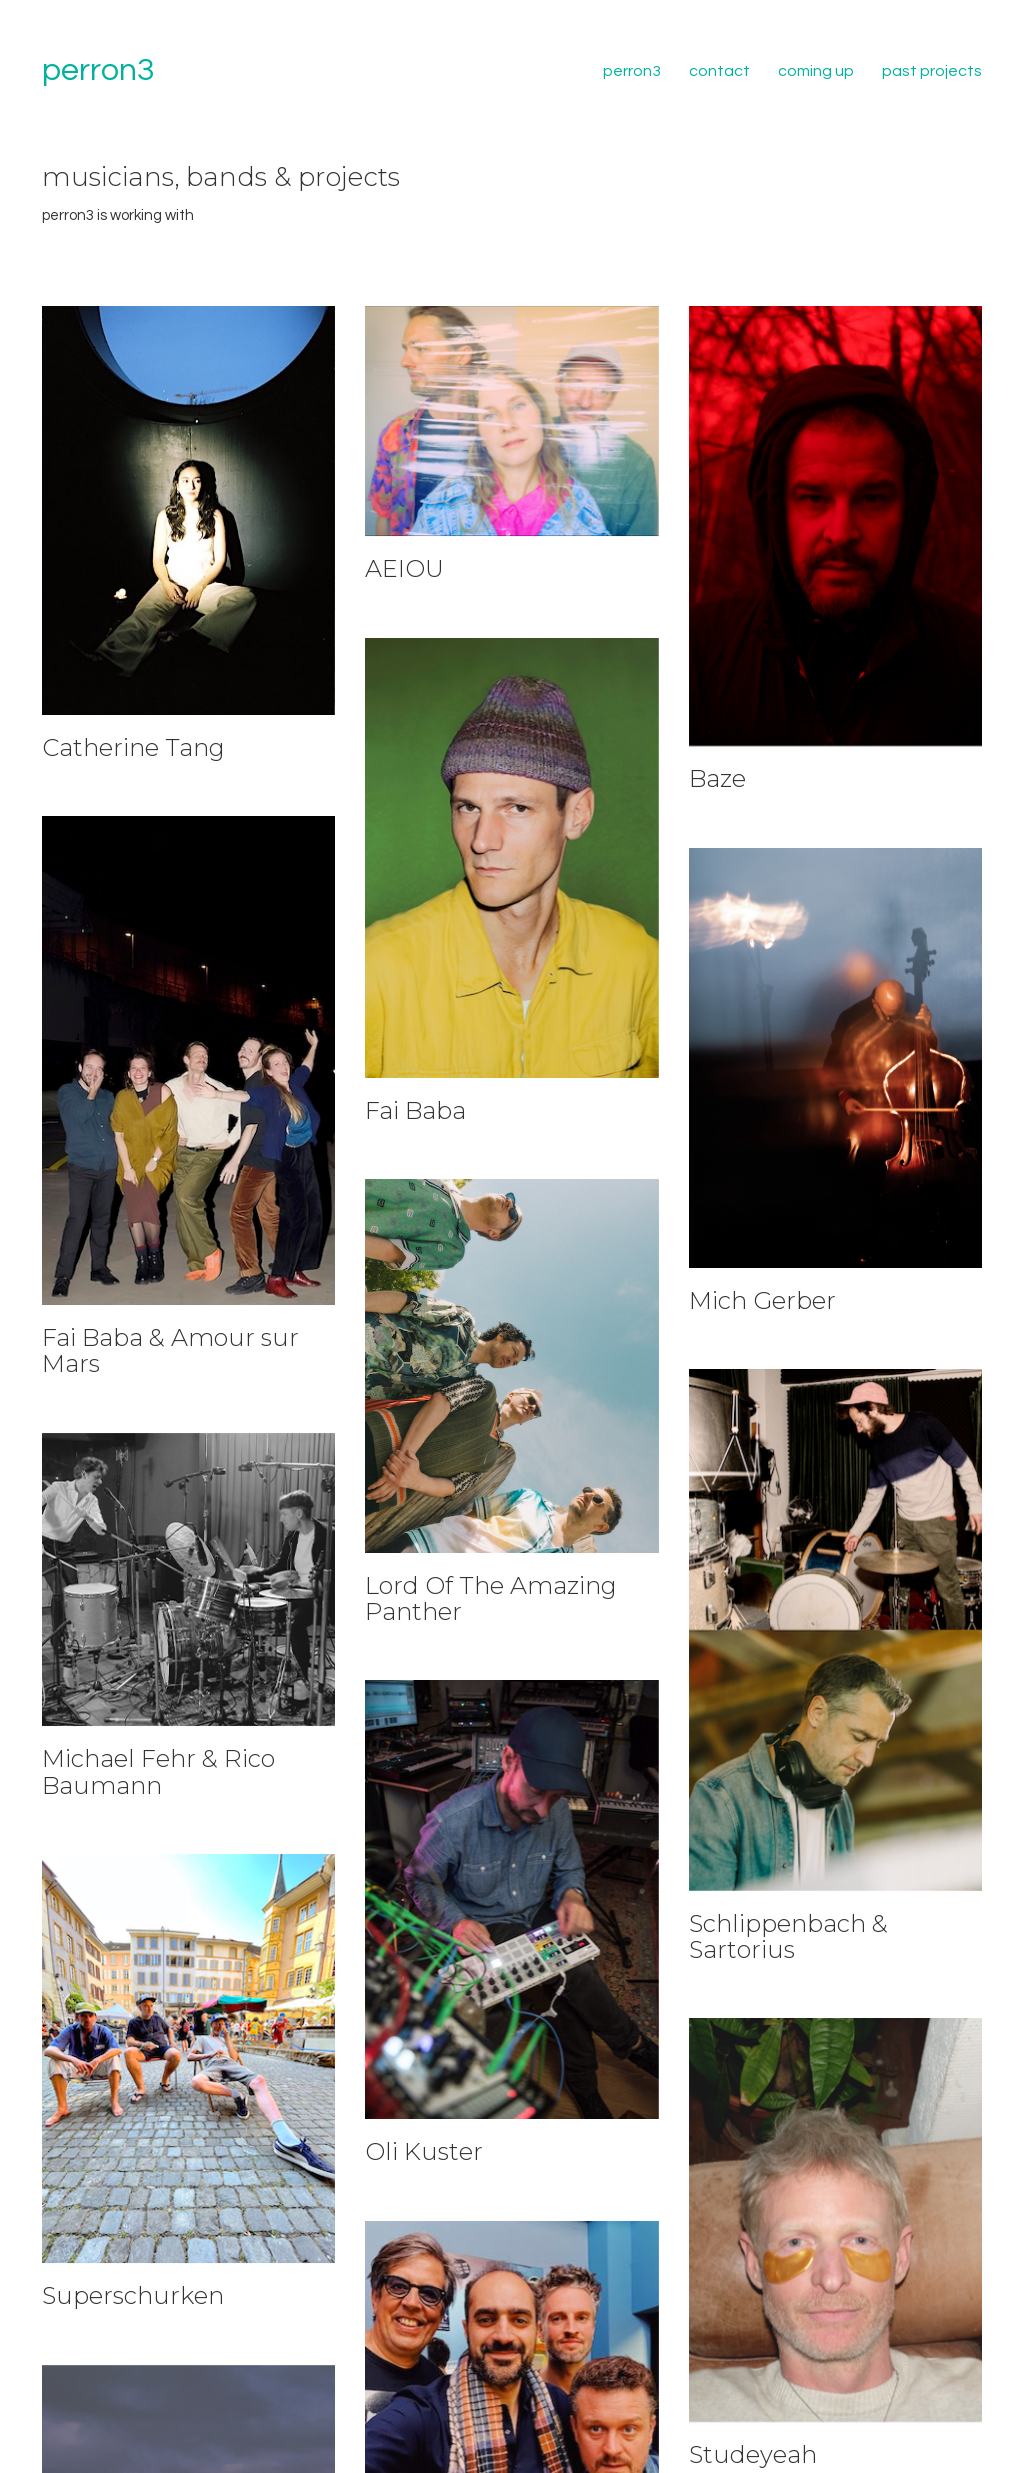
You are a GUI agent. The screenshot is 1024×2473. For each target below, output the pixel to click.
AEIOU (404, 569)
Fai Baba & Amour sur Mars (170, 1351)
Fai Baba (415, 1111)
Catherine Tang (133, 748)
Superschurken (133, 2297)
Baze (717, 779)
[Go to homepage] (98, 71)
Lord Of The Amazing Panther (491, 1600)
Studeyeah (753, 2456)
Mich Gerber (762, 1301)
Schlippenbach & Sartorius (788, 1939)
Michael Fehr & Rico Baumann (158, 1777)
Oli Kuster (424, 2161)
